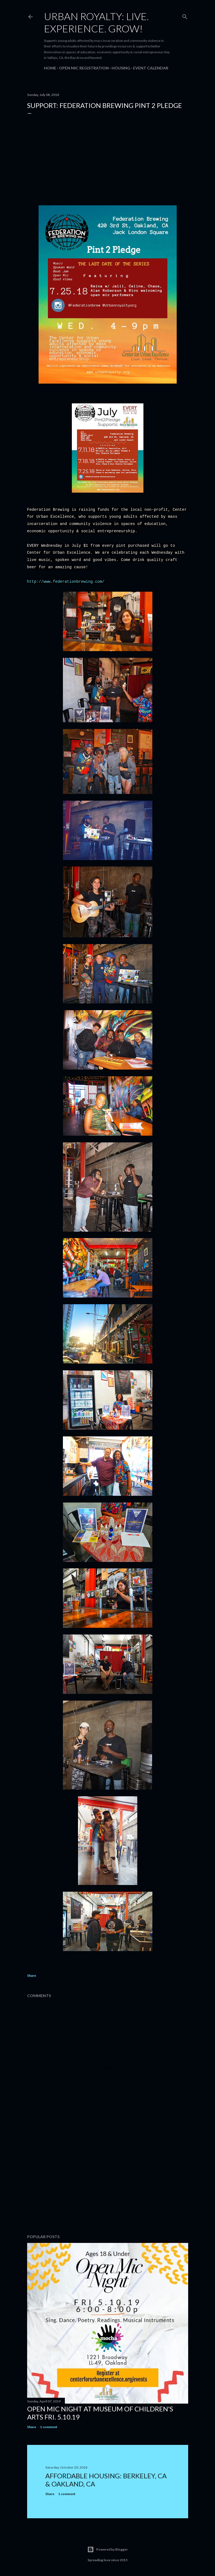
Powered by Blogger (107, 2549)
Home (50, 68)
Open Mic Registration (84, 68)
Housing (121, 68)
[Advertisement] (107, 2181)
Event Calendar (150, 68)
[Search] (184, 15)
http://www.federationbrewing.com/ (66, 581)
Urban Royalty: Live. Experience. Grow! (96, 22)
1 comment (48, 2427)
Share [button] (31, 1975)
